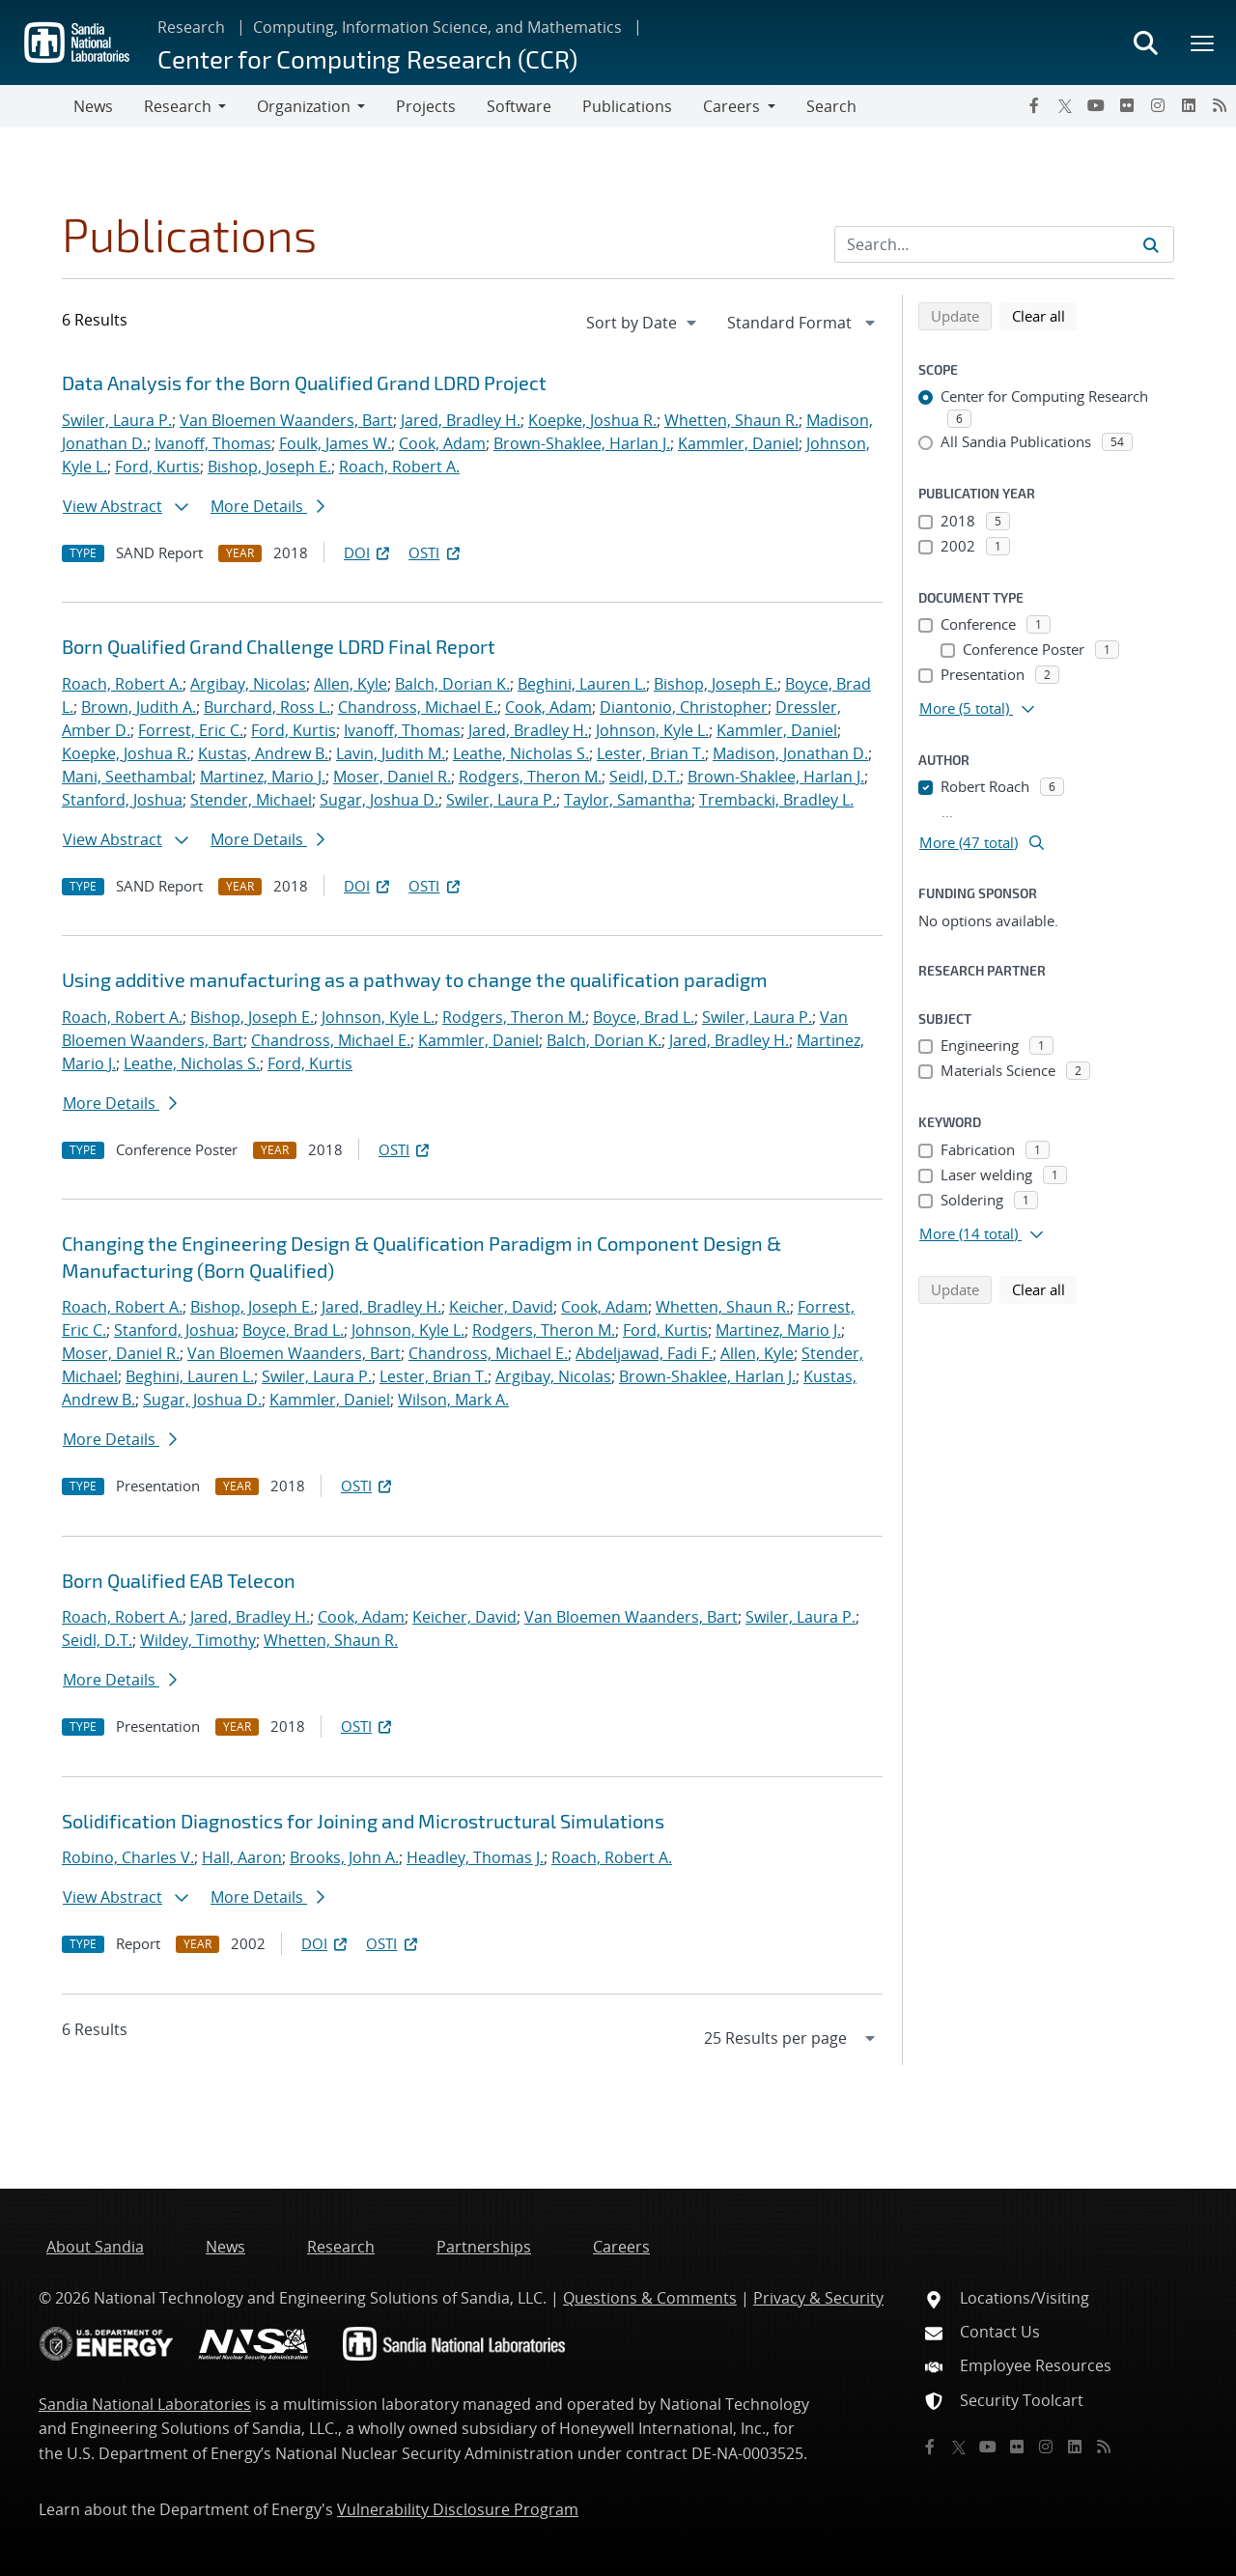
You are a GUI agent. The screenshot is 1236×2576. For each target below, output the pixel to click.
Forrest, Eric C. (190, 730)
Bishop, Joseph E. (269, 466)
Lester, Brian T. (651, 753)
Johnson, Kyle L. (652, 730)
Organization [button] (304, 106)
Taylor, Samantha (627, 799)
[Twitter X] (1065, 105)
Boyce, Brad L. (643, 1017)
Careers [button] (731, 106)
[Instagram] (1157, 105)
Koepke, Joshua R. (592, 420)
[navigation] (643, 322)
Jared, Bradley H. (460, 420)
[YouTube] (1096, 105)
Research (191, 27)
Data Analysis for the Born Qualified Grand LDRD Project (304, 382)
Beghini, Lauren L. (582, 683)
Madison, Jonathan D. (790, 753)
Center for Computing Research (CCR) (367, 58)
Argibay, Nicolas (248, 683)
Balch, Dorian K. (452, 683)
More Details (267, 506)
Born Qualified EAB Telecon (178, 1580)
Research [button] (177, 106)
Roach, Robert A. (399, 466)
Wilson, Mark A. (453, 1399)
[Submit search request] (1151, 244)
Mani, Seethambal (127, 776)
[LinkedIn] (1188, 105)
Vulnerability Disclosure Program (457, 2509)
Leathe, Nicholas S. (521, 753)
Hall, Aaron (242, 1857)
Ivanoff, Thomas (212, 443)
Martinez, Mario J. (262, 776)
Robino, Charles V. (128, 1857)
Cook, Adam (442, 443)
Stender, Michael (251, 799)
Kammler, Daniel (738, 443)
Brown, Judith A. (138, 707)
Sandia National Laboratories (145, 2404)
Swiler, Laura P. (117, 420)
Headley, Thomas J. (475, 1857)
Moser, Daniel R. (392, 776)
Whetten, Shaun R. (731, 420)
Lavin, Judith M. (390, 753)
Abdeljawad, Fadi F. (644, 1353)
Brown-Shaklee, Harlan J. (581, 443)
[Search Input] (1004, 244)
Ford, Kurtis (157, 466)
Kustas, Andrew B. (263, 753)
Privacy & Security (818, 2297)
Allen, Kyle (350, 683)
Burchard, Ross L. (267, 707)
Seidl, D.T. (644, 776)
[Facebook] (1034, 105)
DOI (368, 552)
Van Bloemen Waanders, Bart (286, 420)
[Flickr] (1126, 105)
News (93, 106)
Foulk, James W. (335, 443)
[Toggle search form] (1145, 42)
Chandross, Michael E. (417, 707)
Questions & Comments (650, 2297)
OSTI (435, 552)
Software (519, 106)
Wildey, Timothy (198, 1640)
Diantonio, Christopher (684, 707)
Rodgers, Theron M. (530, 776)
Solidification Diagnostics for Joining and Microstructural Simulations (363, 1820)
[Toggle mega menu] (1203, 42)
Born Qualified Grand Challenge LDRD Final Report (278, 646)
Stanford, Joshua (122, 799)
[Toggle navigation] (36, 106)
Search (831, 106)
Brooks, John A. (344, 1857)
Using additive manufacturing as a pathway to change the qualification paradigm (415, 979)
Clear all (1045, 315)
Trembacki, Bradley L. (776, 799)
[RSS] (1219, 105)
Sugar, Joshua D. (379, 799)
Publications (627, 106)
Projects (426, 106)
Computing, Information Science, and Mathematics (437, 27)
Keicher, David (501, 1306)
